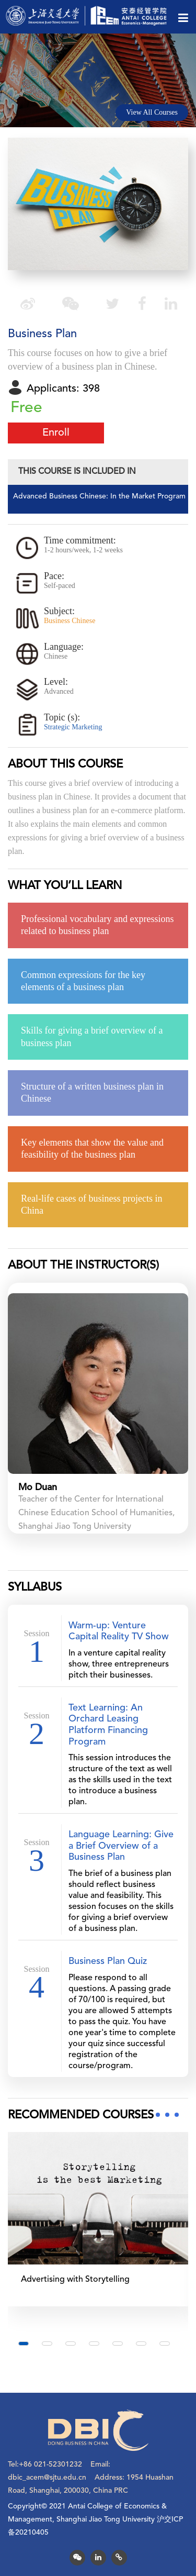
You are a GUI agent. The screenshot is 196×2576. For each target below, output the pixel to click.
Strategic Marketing (73, 727)
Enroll (56, 433)
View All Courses (152, 112)
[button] (23, 2343)
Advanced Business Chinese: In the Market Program (99, 496)
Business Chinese (69, 621)
